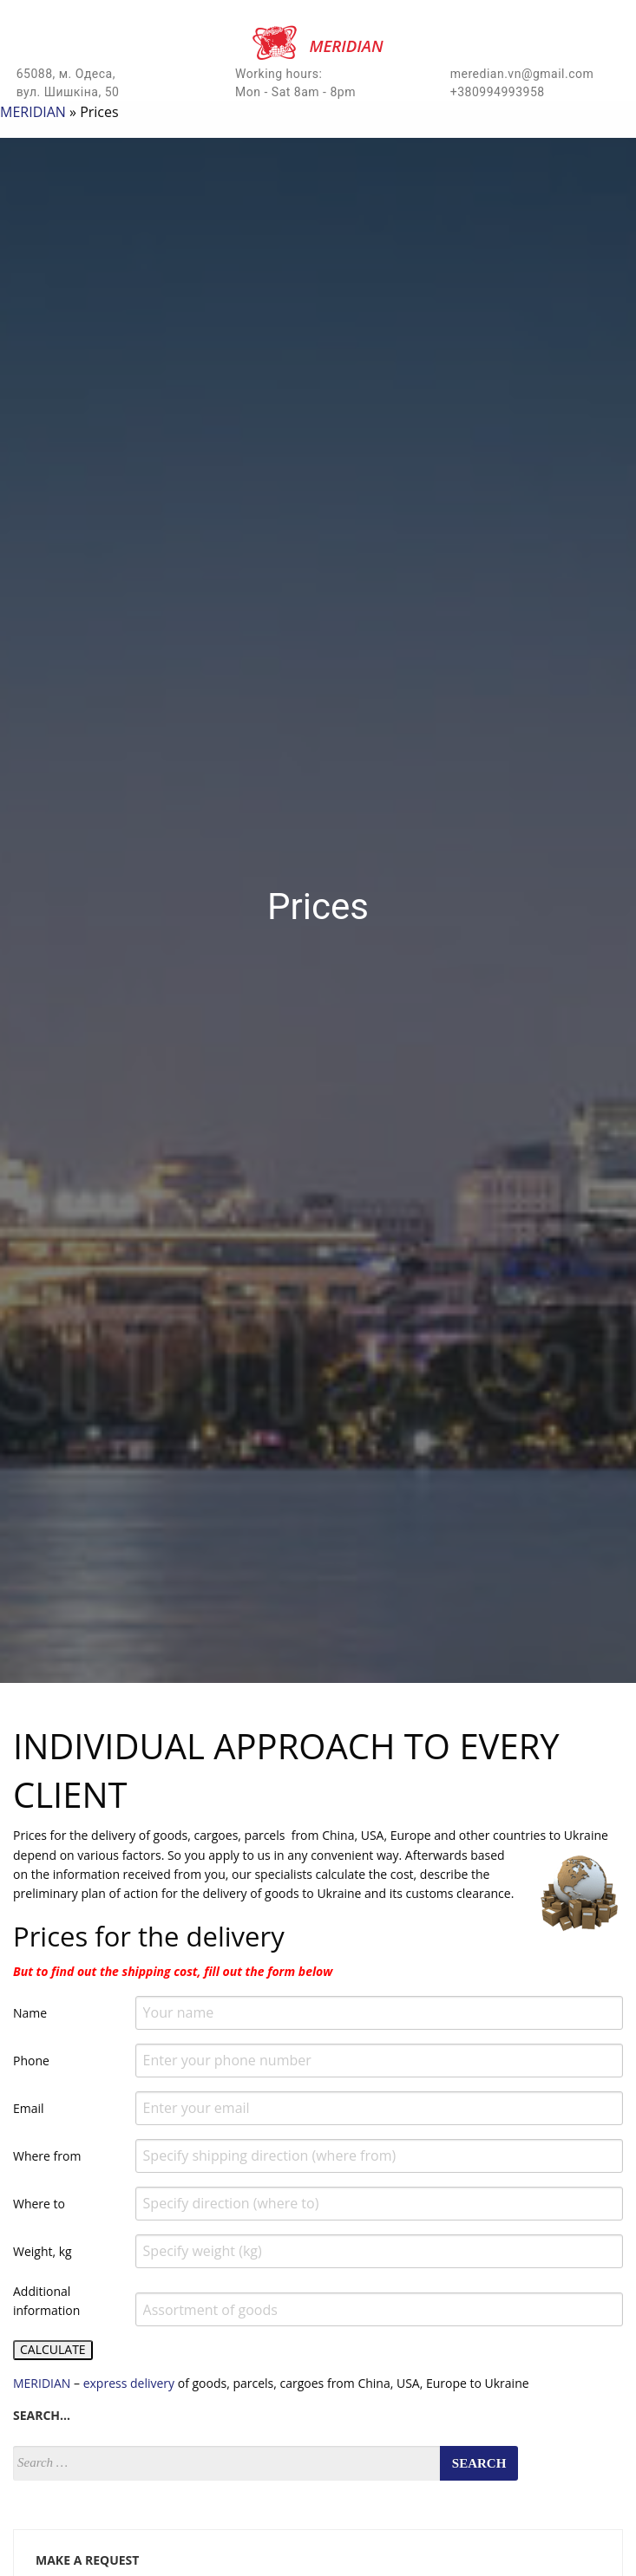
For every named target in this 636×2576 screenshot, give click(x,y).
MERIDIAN (33, 111)
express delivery (130, 2383)
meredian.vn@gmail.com (522, 74)
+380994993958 (497, 92)
